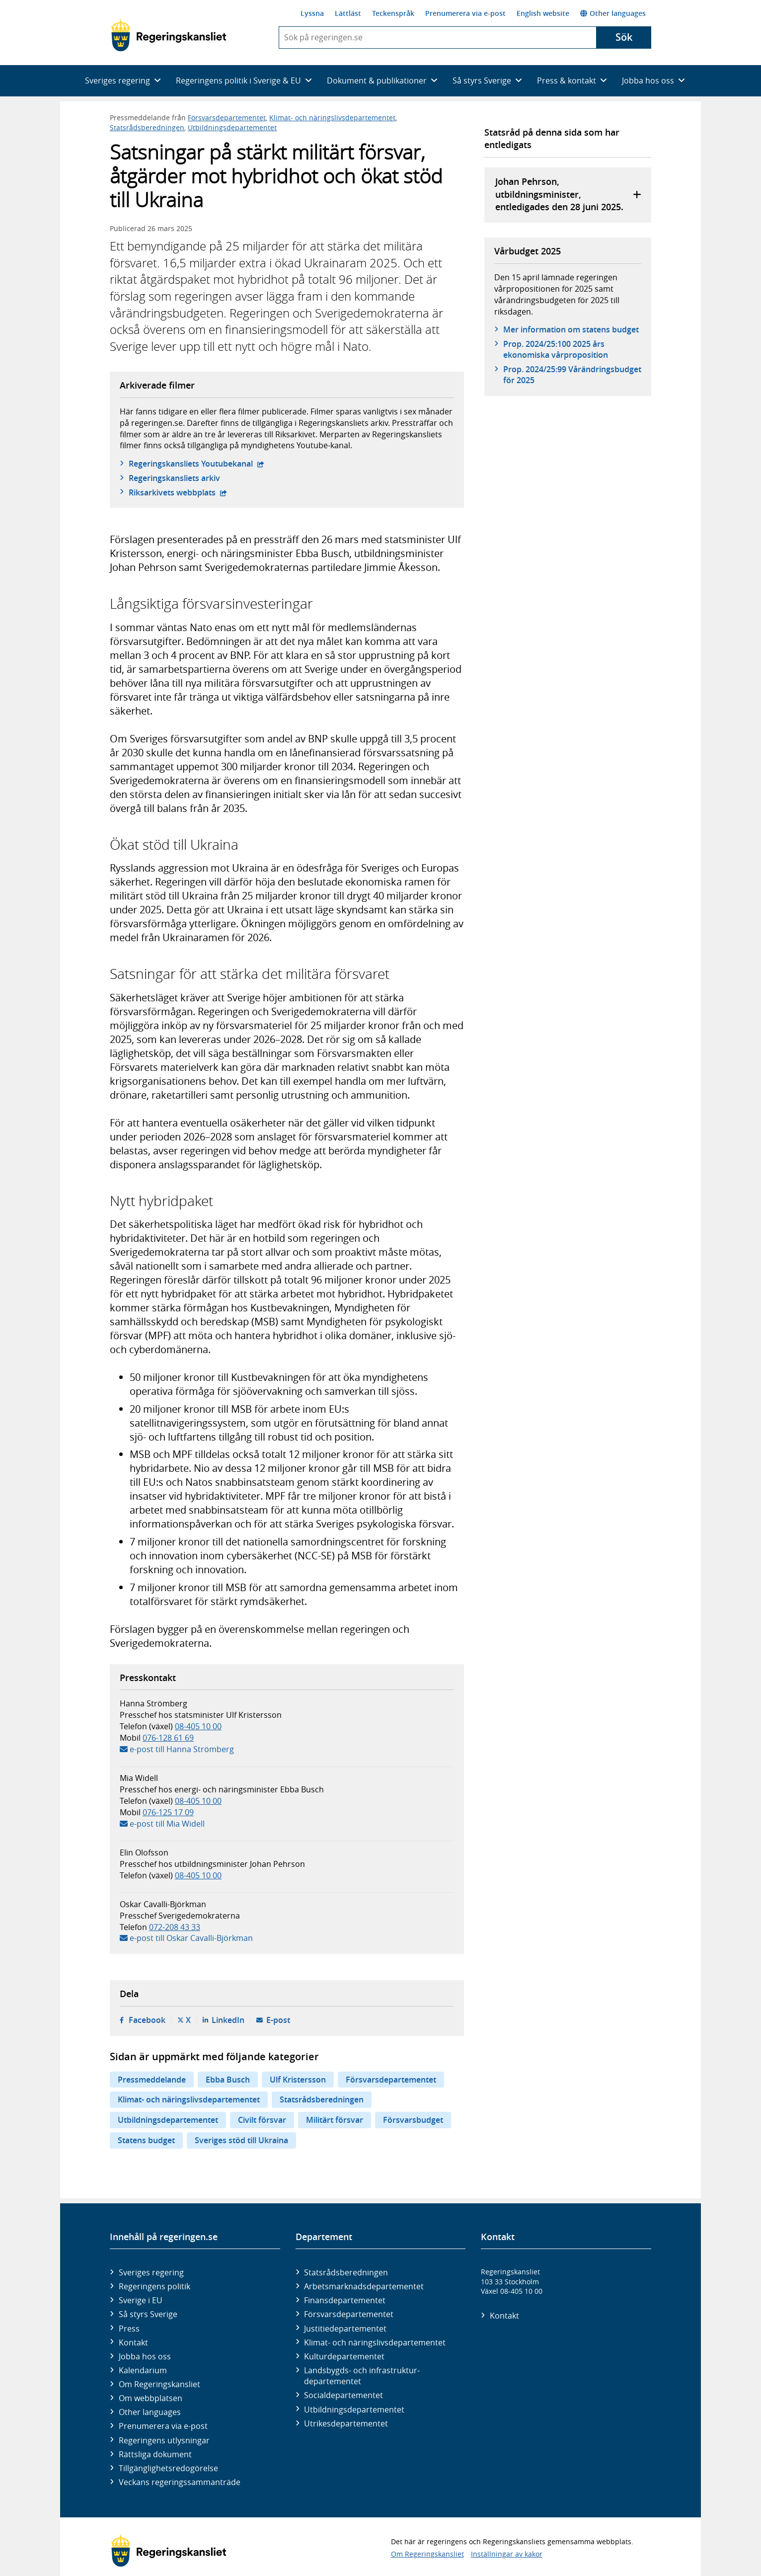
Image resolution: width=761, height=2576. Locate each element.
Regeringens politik (154, 2286)
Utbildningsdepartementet (232, 127)
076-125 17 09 (168, 1812)
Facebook (147, 2019)
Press (129, 2328)
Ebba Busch (228, 2079)
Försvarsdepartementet (227, 117)
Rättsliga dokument (155, 2454)
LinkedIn (228, 2019)
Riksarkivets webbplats (178, 492)
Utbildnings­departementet (354, 2409)
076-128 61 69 (168, 1737)
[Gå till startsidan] (169, 35)
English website (543, 13)
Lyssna (312, 13)
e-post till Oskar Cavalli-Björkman (191, 1937)
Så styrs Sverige (148, 2314)
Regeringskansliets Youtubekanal (196, 463)
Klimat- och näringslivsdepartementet (332, 117)
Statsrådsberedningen (147, 127)
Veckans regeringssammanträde (179, 2482)
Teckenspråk (393, 13)
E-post (278, 2019)
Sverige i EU (140, 2300)
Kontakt (133, 2342)
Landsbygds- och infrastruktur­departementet (362, 2376)
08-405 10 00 (198, 1726)
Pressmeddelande (152, 2079)
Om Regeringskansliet (159, 2384)
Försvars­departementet (348, 2314)
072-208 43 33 (174, 1927)
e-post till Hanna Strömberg (182, 1749)
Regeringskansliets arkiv (174, 478)
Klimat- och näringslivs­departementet (375, 2342)
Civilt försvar (262, 2119)
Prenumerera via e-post (465, 13)
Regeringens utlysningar (164, 2440)
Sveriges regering (151, 2272)
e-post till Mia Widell (167, 1823)
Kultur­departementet (344, 2356)
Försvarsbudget (413, 2119)
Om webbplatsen (150, 2398)
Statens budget (146, 2140)
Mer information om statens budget (571, 329)
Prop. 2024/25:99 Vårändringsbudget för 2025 (572, 375)
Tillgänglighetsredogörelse (168, 2468)
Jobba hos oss (145, 2356)
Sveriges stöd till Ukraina (241, 2140)
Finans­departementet (344, 2300)
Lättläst (348, 13)
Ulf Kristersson (298, 2079)
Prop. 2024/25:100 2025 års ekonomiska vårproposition (555, 349)
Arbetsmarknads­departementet (364, 2286)
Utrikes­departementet (346, 2423)
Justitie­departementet (345, 2328)
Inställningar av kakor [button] (506, 2554)
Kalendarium (143, 2370)
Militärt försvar (334, 2119)
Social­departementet (343, 2395)
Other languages (613, 13)
